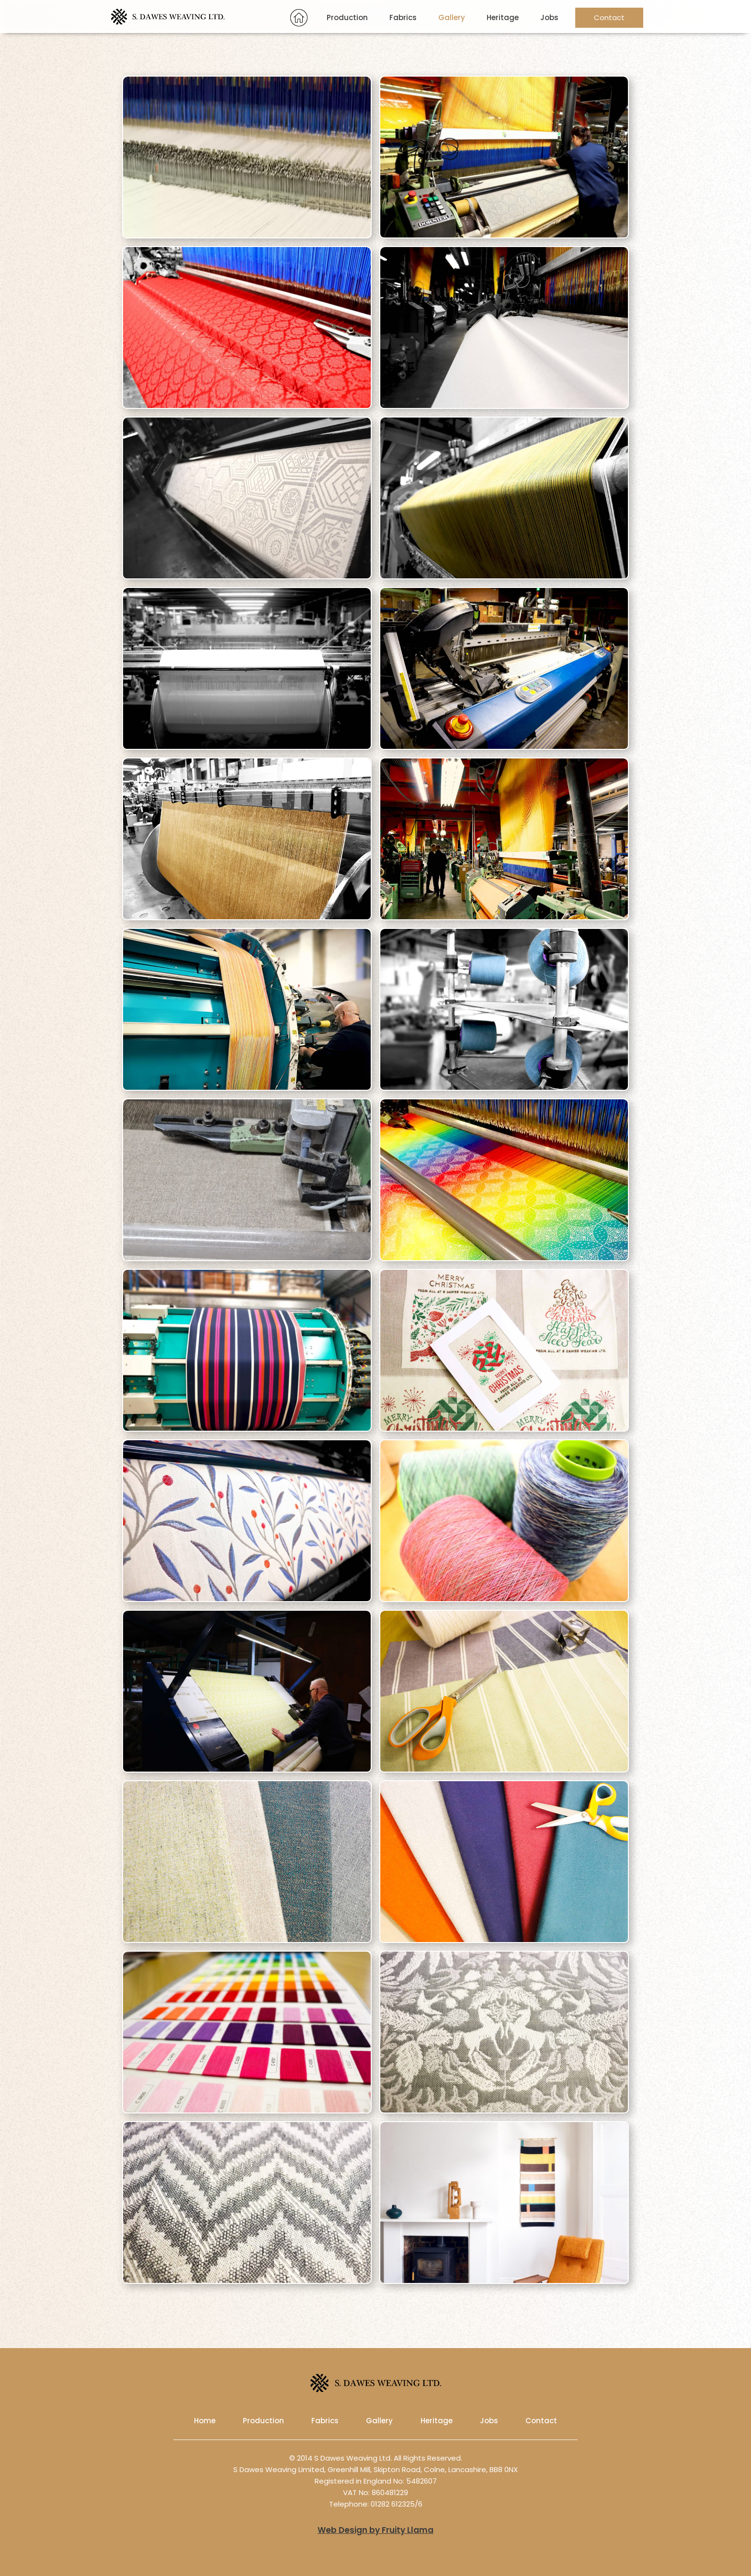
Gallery (451, 17)
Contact (609, 17)
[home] (168, 17)
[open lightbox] (504, 159)
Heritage (503, 17)
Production (347, 17)
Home (205, 2421)
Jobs (549, 17)
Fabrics (403, 17)
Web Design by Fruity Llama (375, 2530)
